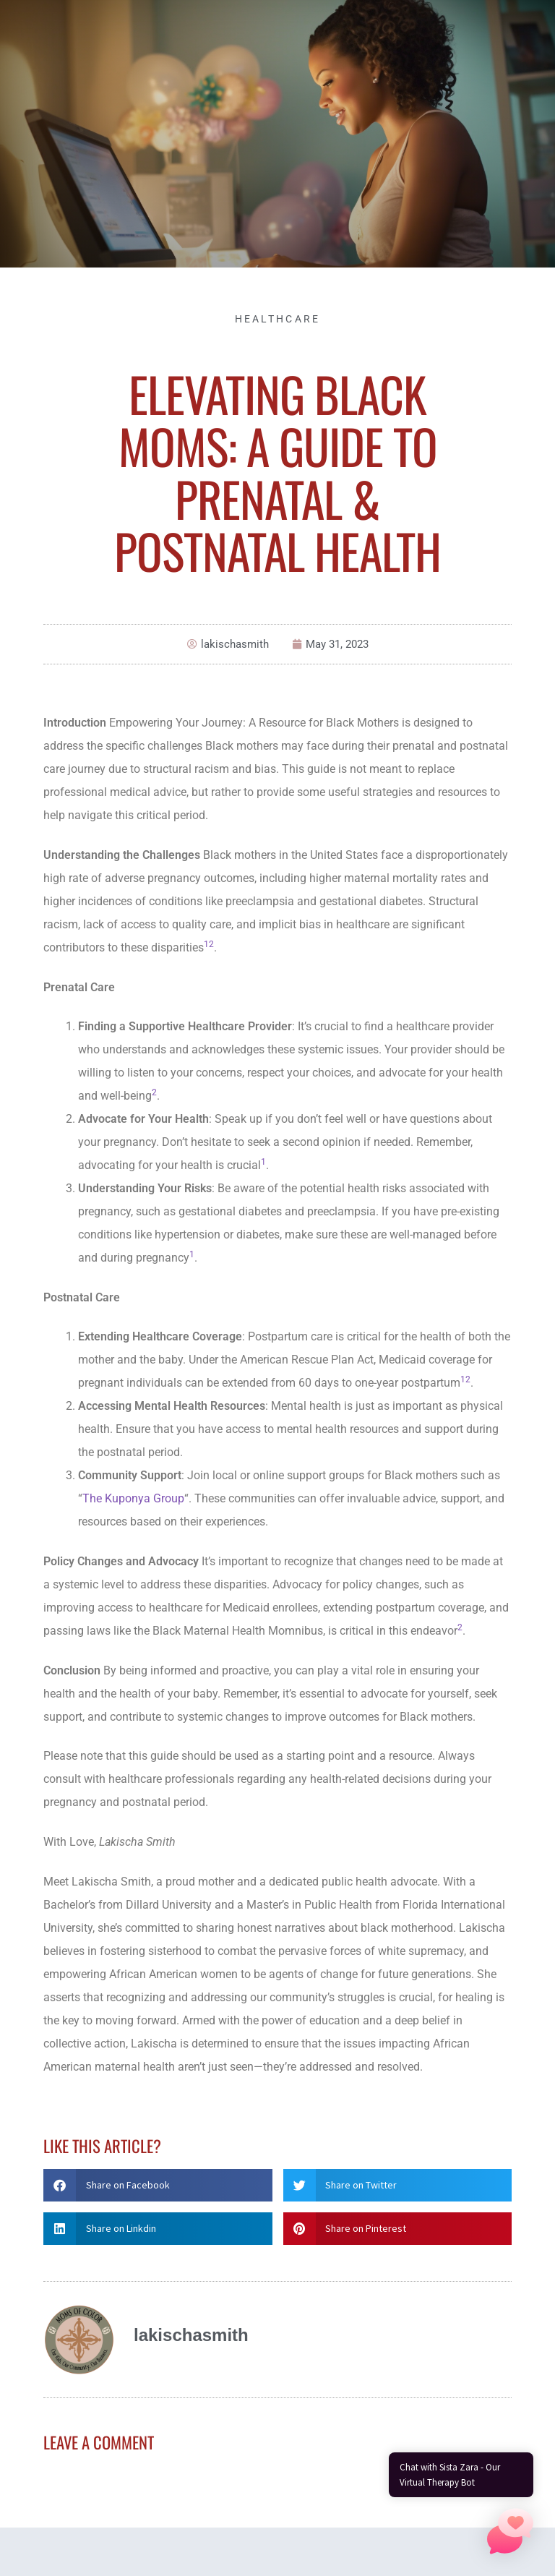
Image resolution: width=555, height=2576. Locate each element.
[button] (157, 2185)
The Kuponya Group (133, 1498)
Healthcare (278, 319)
